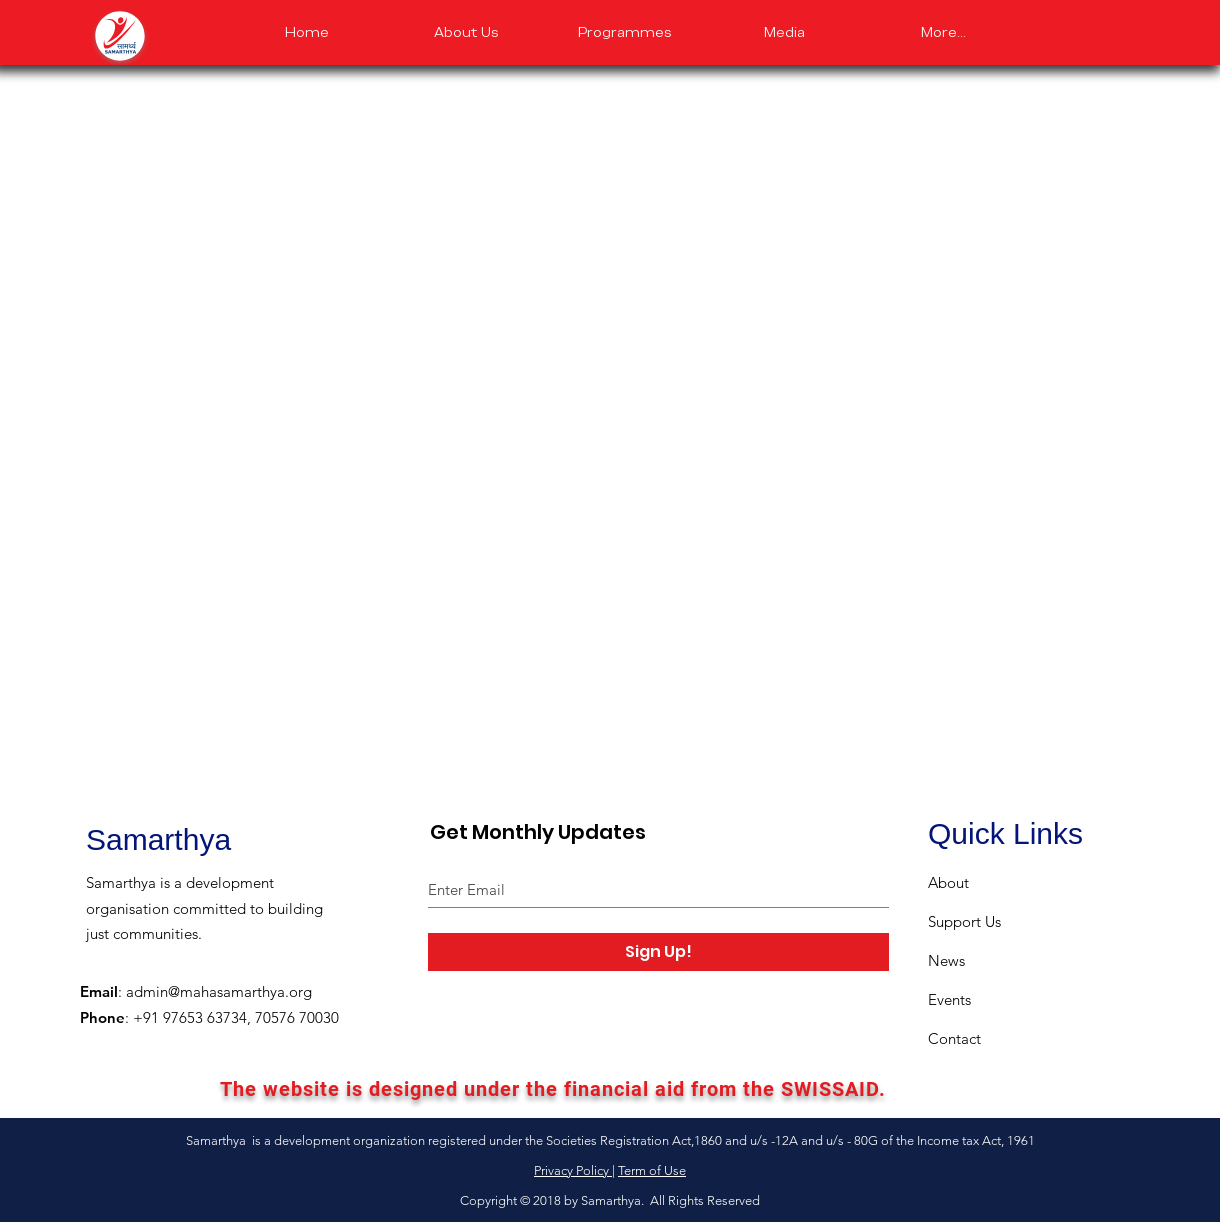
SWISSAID (830, 1089)
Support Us (964, 921)
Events (949, 999)
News (946, 960)
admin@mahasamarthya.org (219, 991)
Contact (954, 1038)
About (948, 882)
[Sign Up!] (658, 952)
